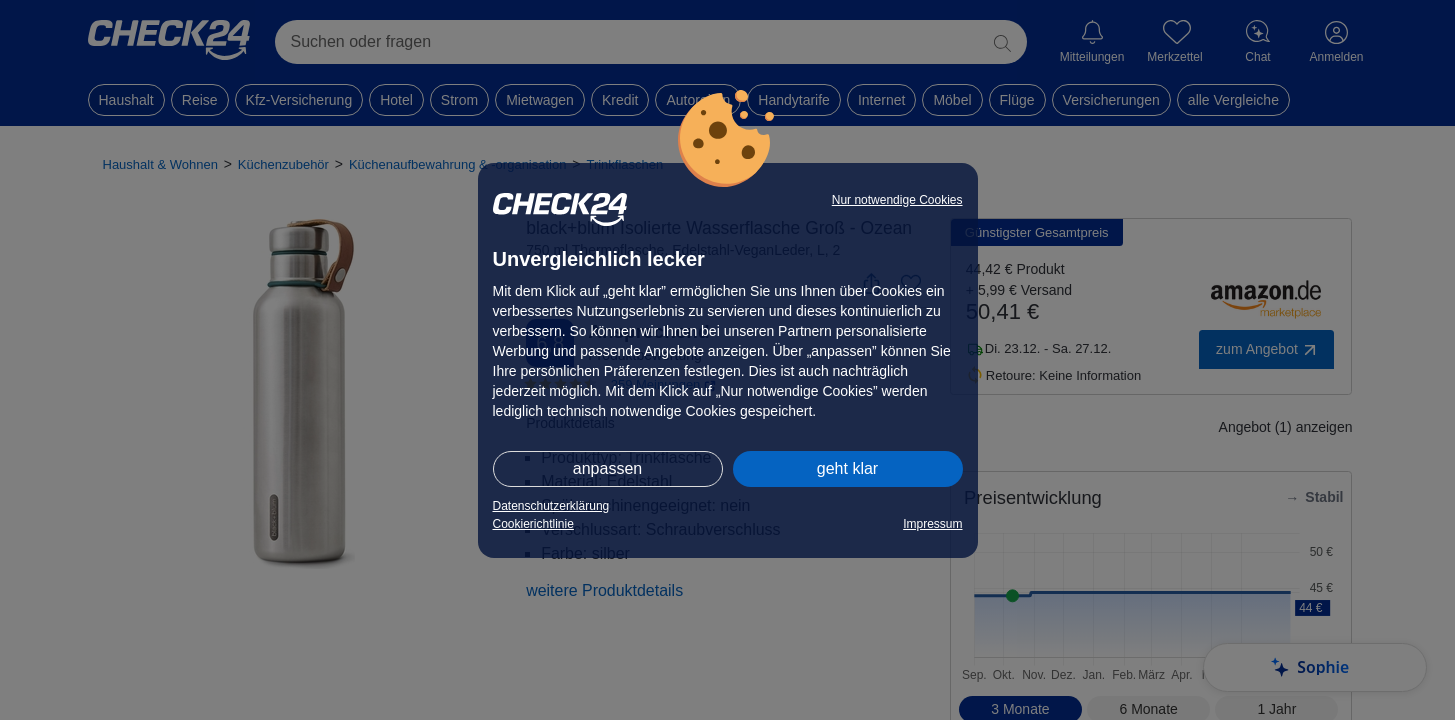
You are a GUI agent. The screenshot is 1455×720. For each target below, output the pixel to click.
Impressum (932, 524)
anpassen (607, 468)
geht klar (847, 468)
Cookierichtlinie (533, 524)
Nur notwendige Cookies (897, 200)
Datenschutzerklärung (551, 506)
